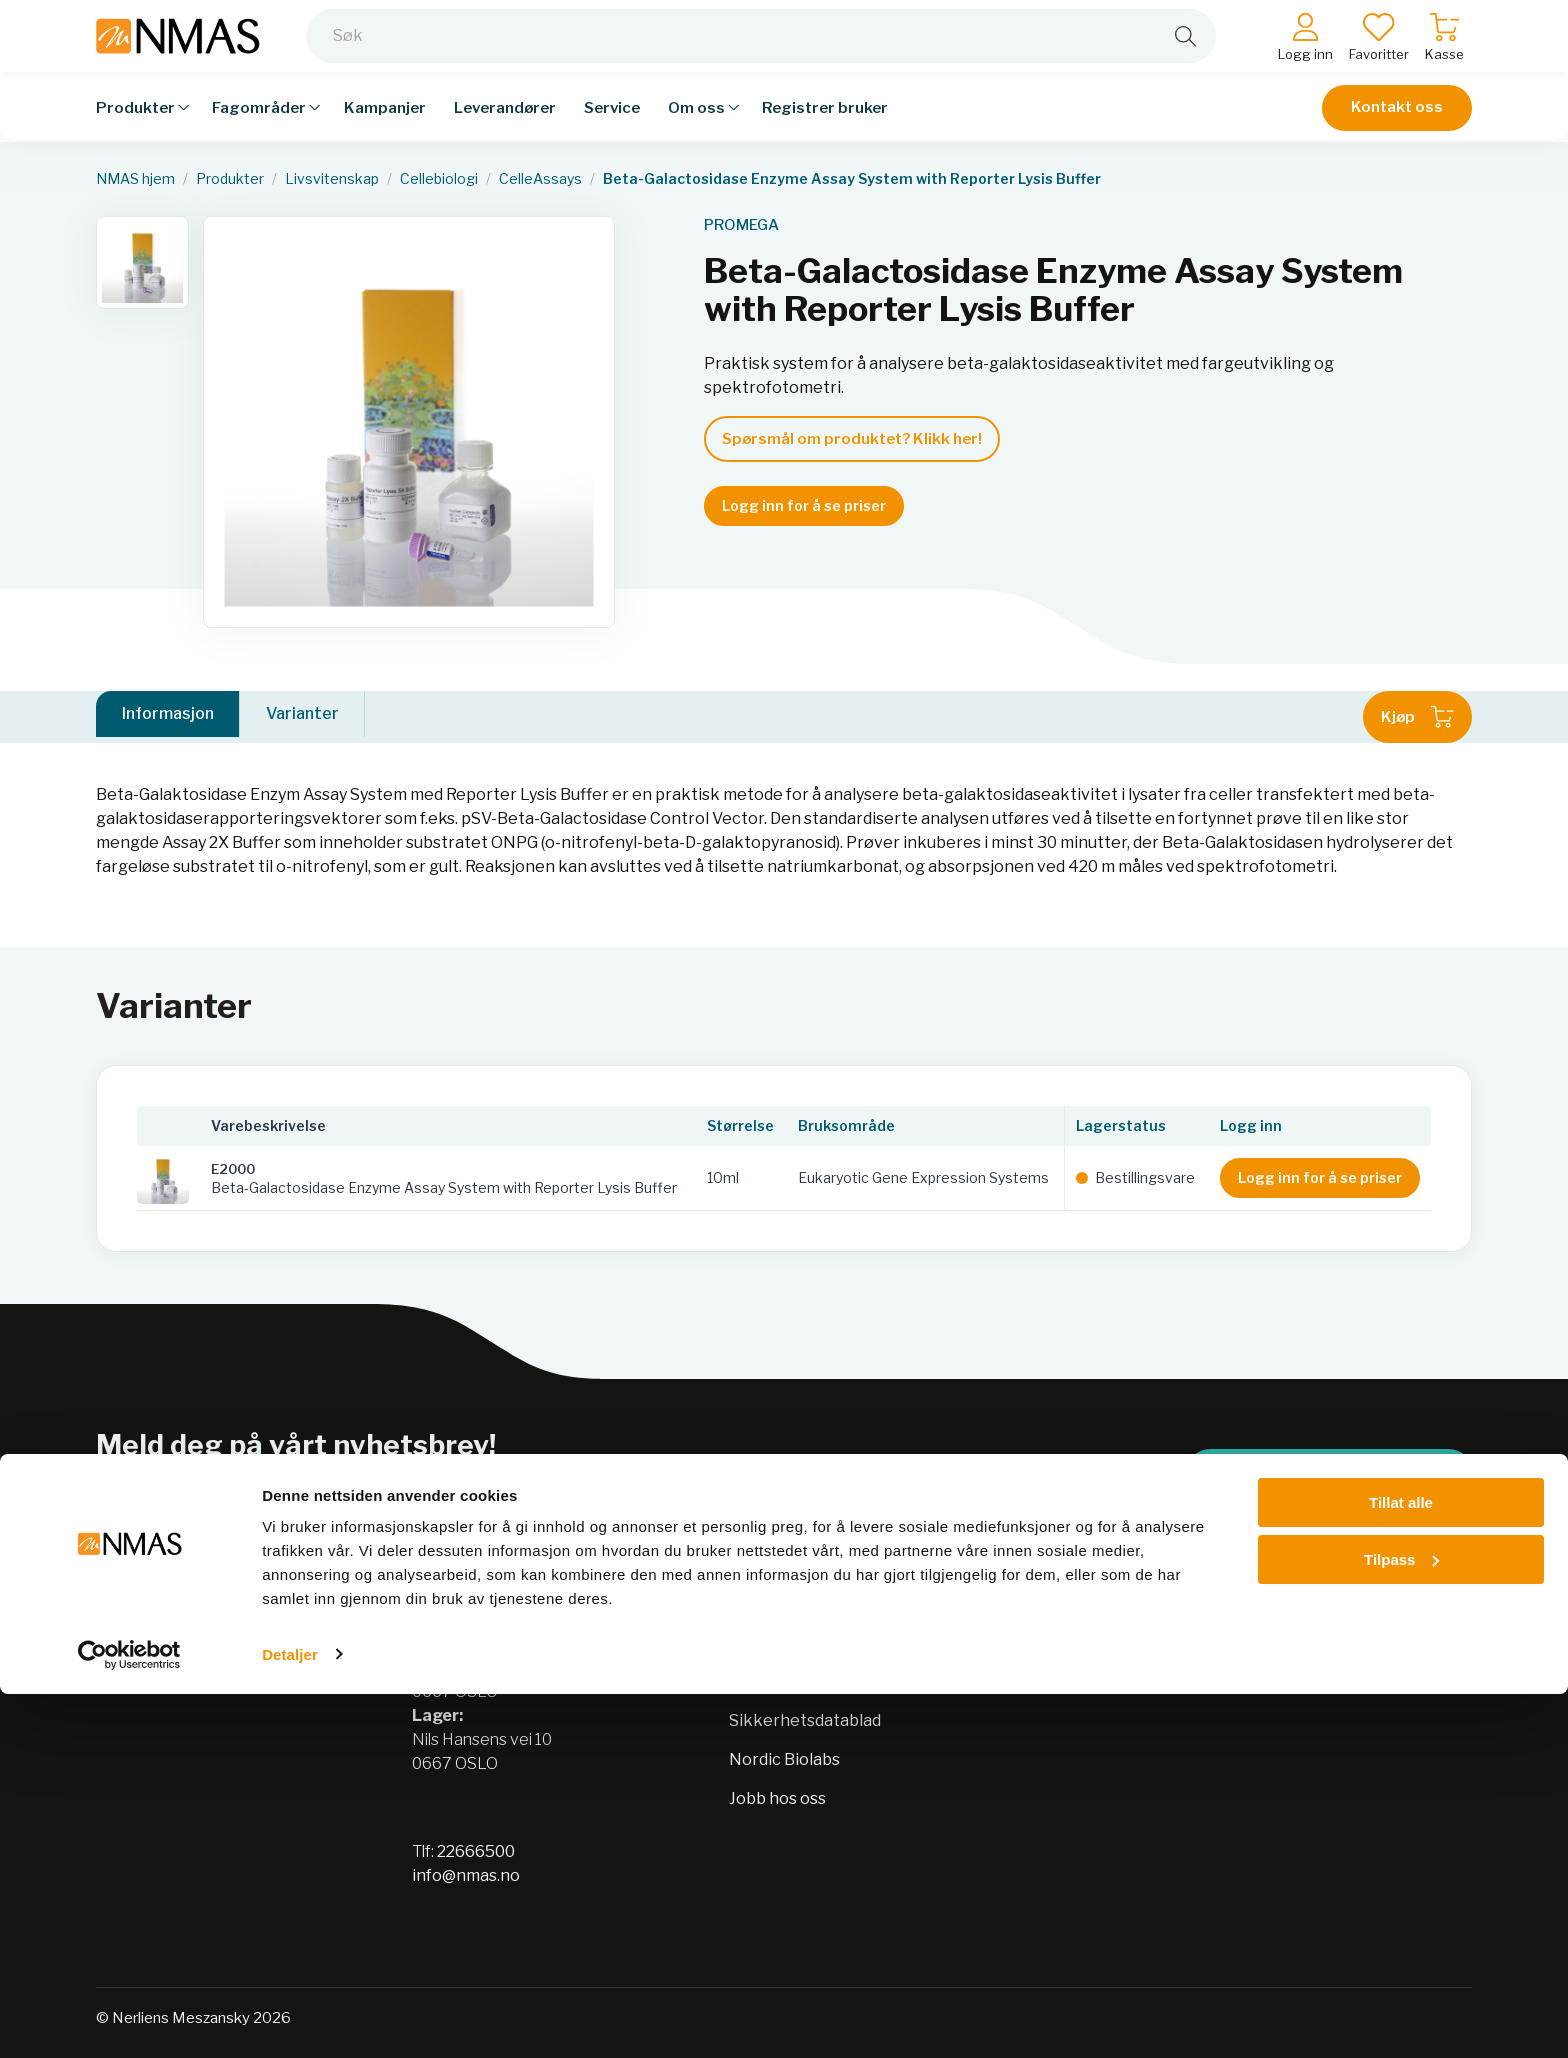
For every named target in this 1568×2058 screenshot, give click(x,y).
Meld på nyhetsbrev (1329, 1471)
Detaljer (290, 2018)
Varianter (302, 716)
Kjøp (1417, 717)
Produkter (230, 179)
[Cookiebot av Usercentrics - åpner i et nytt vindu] (129, 2019)
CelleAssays (540, 179)
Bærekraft (770, 1642)
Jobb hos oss (777, 1798)
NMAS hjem (135, 179)
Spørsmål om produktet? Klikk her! (852, 439)
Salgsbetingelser (1110, 1642)
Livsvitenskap (332, 179)
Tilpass (1401, 1923)
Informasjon (168, 716)
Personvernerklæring (813, 1681)
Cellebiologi (439, 179)
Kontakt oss (1397, 122)
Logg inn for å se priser (804, 505)
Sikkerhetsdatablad (805, 1720)
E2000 (233, 1169)
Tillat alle (1401, 1867)
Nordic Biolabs (784, 1759)
